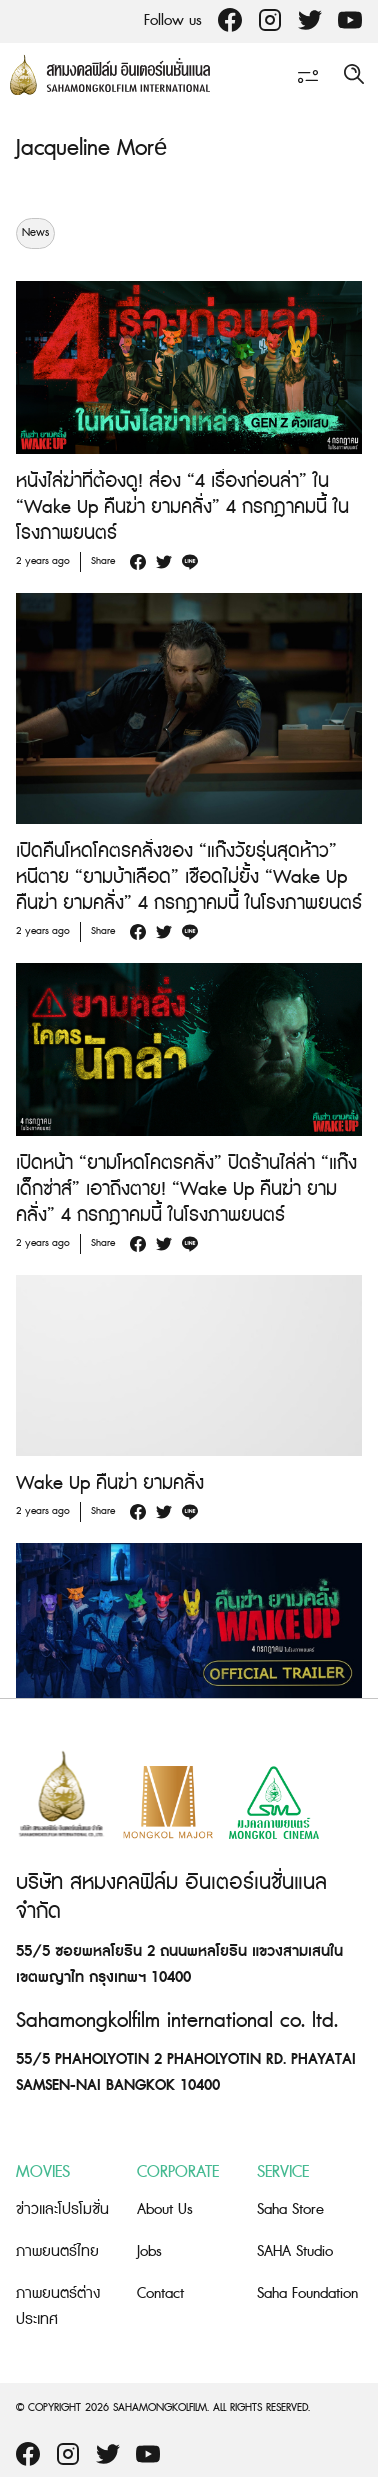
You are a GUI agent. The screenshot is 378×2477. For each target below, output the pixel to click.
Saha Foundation (307, 2293)
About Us (165, 2209)
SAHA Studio (295, 2251)
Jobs (149, 2251)
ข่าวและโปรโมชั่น (62, 2209)
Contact (160, 2293)
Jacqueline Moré (91, 148)
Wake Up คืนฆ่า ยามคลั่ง (110, 1483)
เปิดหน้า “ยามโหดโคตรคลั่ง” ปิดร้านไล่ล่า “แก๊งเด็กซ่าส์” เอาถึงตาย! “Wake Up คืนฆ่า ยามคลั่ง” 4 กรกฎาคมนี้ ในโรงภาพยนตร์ (186, 1189)
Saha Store (290, 2209)
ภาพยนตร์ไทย (57, 2251)
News (35, 233)
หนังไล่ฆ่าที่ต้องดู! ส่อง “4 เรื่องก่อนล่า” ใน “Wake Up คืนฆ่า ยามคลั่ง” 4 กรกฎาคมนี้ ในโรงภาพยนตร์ (182, 507)
